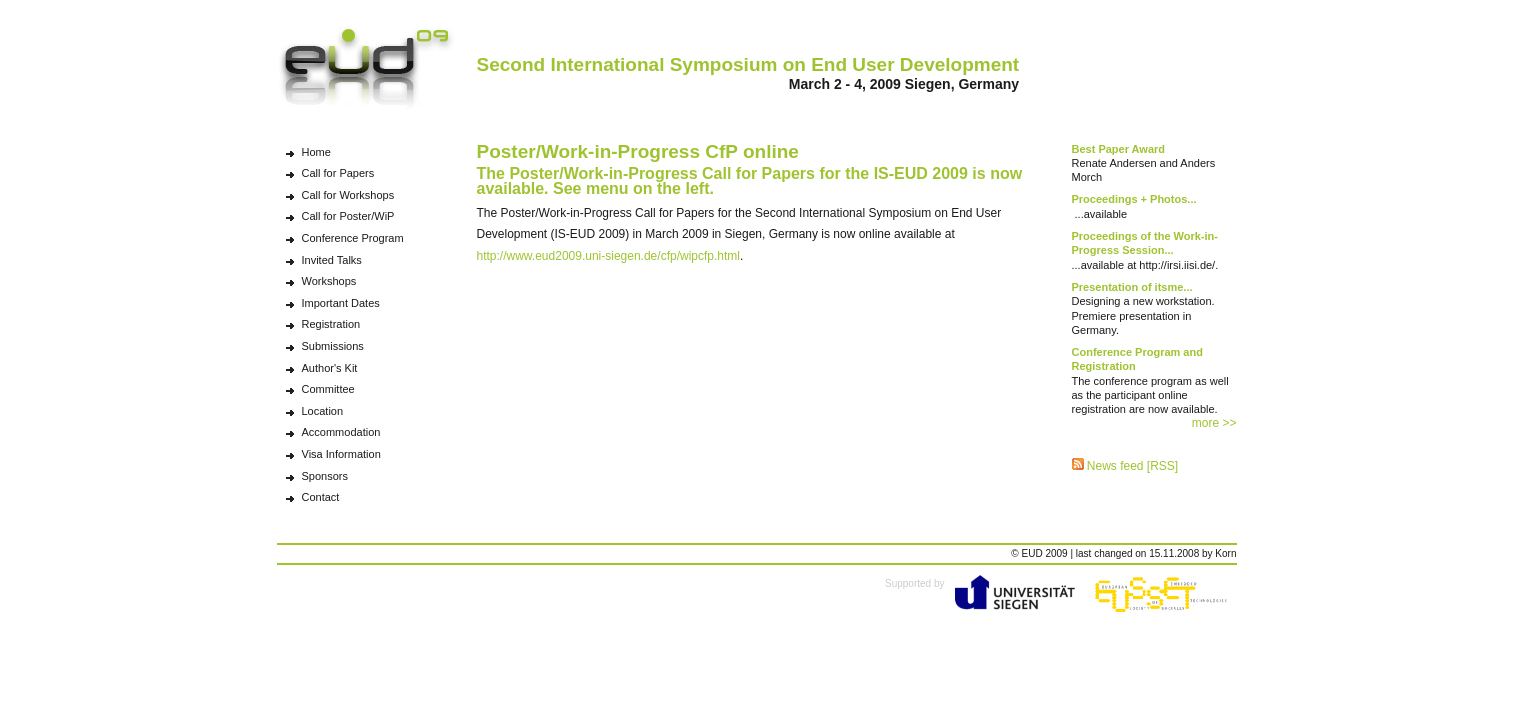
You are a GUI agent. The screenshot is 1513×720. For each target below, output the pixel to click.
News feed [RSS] (1125, 466)
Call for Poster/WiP (348, 216)
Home (316, 152)
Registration (331, 324)
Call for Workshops (348, 195)
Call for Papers (338, 173)
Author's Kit (330, 368)
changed (1113, 553)
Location (323, 411)
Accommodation (341, 432)
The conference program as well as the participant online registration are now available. (1150, 380)
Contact (321, 497)
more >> (1214, 423)
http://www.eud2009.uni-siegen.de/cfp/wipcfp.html (608, 256)
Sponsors (325, 476)
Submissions (333, 346)
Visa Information (341, 454)
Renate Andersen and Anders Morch (1144, 163)
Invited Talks (332, 260)
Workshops (329, 281)
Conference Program (353, 238)
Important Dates (341, 303)
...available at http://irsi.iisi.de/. (1145, 250)
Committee (328, 389)
